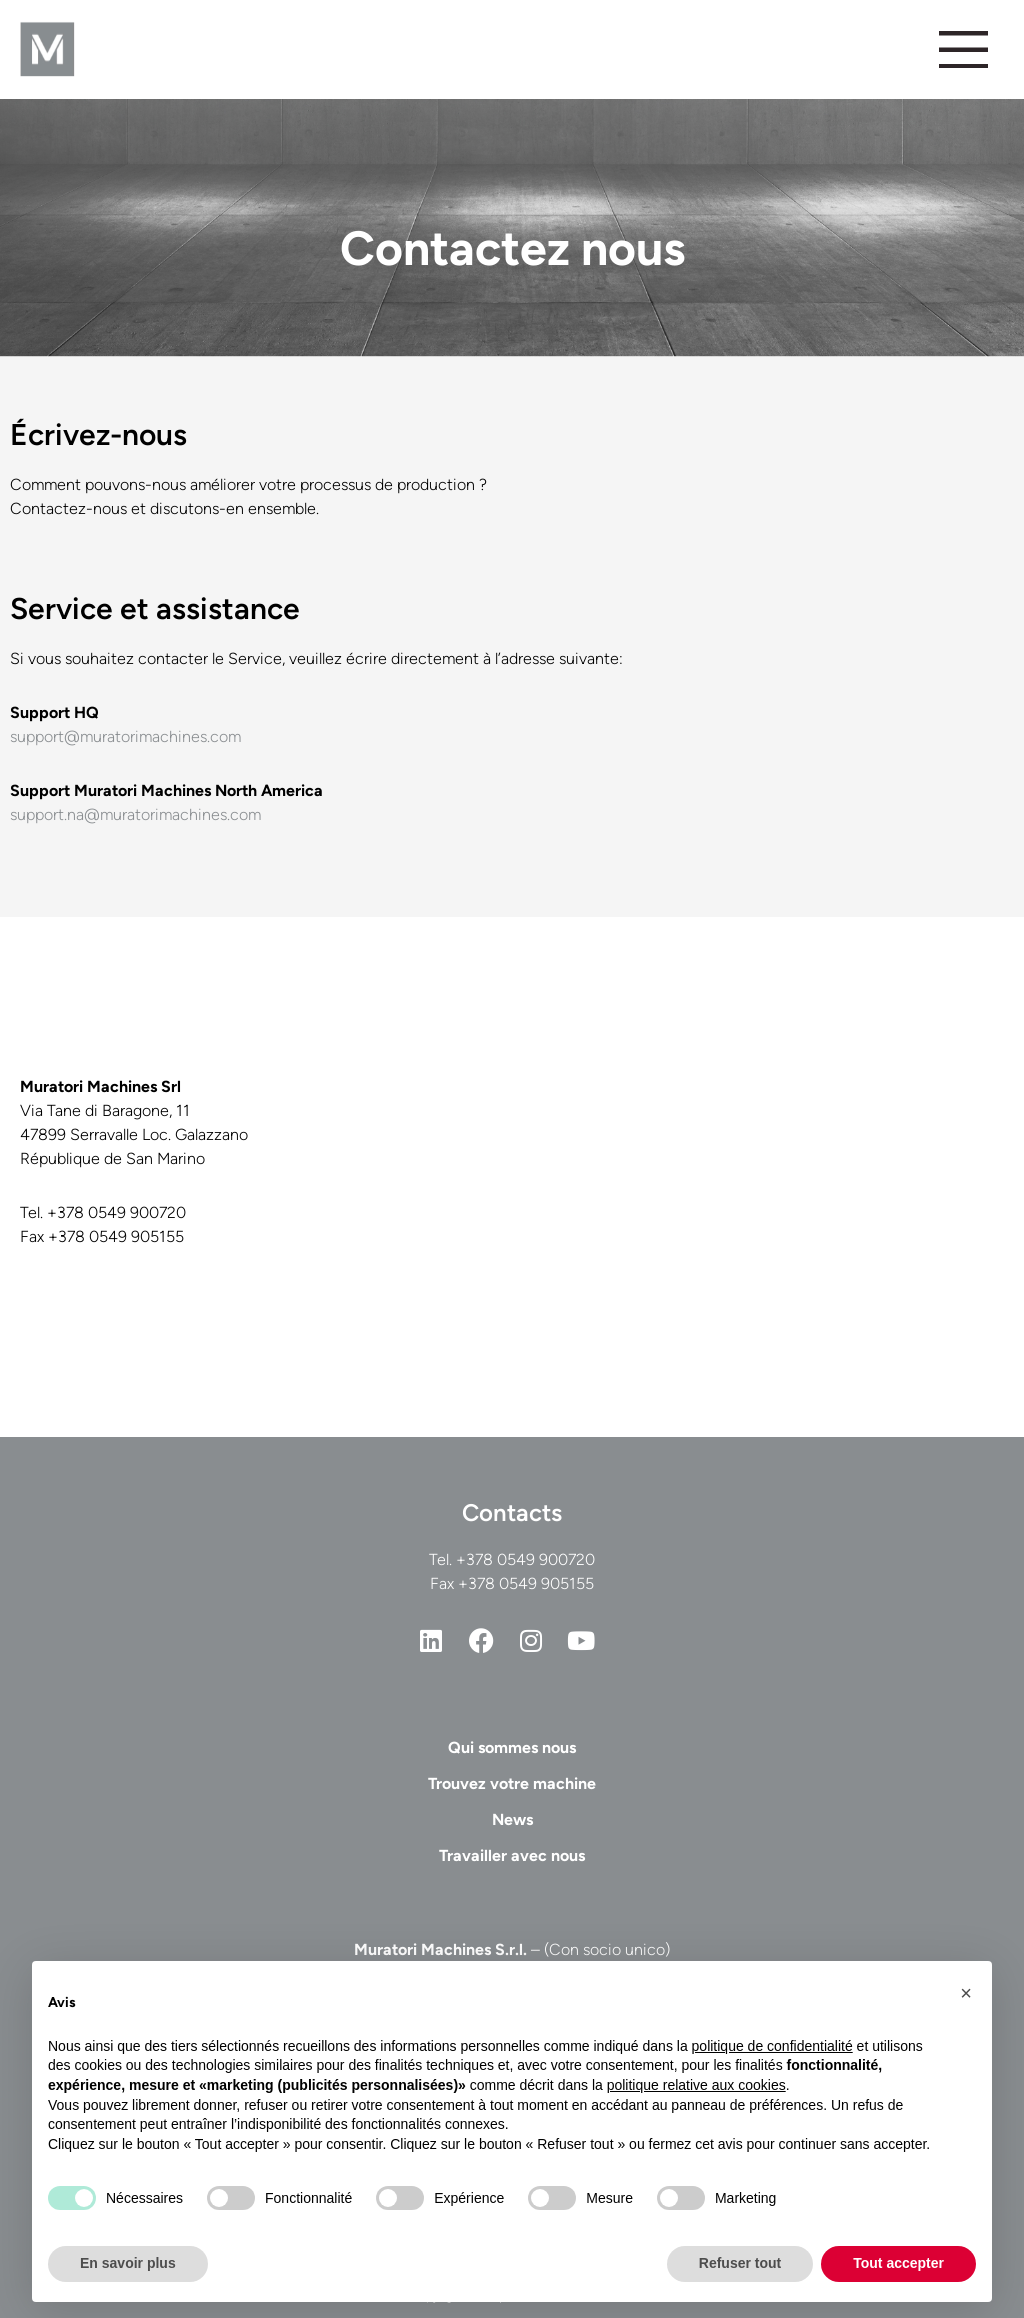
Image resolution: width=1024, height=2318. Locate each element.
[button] (966, 1993)
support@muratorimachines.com (125, 736)
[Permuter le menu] (963, 49)
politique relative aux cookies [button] (696, 2085)
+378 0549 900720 (525, 1559)
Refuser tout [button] (740, 2263)
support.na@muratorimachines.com (135, 814)
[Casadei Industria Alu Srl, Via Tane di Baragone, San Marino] (765, 1177)
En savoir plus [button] (128, 2263)
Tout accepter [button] (898, 2263)
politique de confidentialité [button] (772, 2046)
